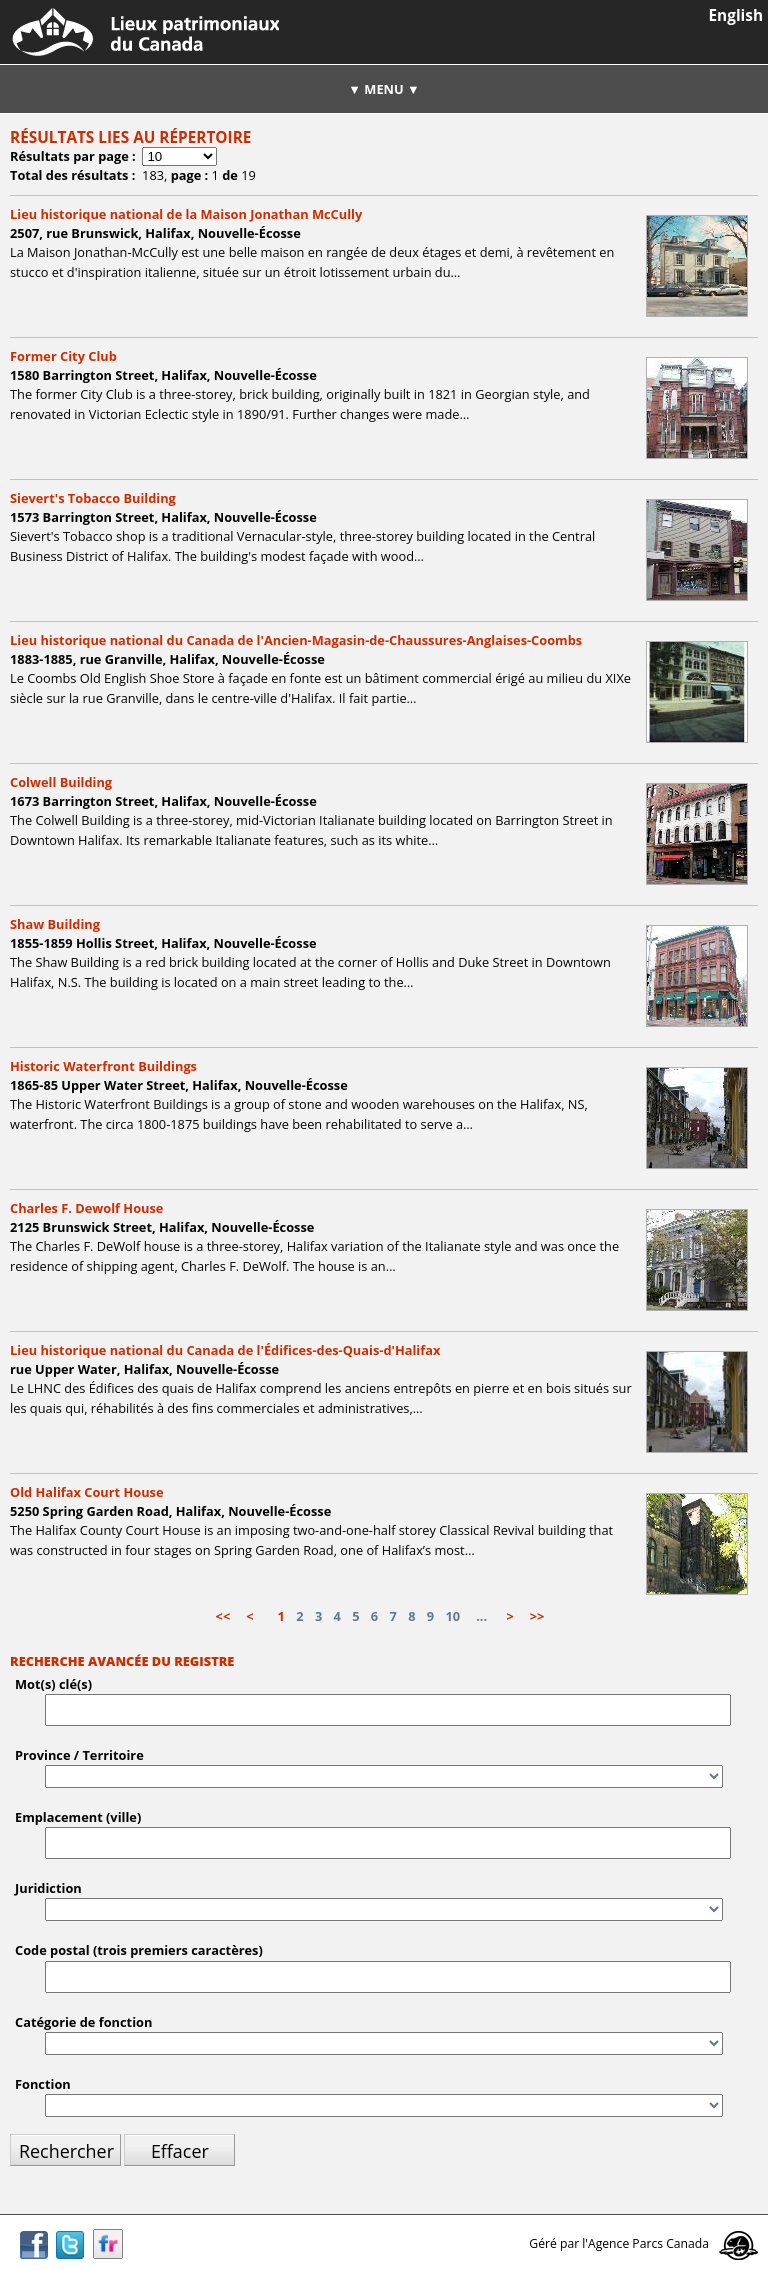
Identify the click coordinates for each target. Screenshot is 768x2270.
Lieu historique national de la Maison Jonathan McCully (186, 214)
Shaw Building (55, 924)
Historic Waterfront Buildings (103, 1066)
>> (537, 1616)
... (481, 1616)
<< (223, 1616)
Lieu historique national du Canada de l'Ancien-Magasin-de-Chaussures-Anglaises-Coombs (296, 640)
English (736, 15)
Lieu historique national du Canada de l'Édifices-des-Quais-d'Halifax (225, 1350)
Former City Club (63, 356)
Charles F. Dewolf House (86, 1208)
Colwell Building (61, 782)
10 (452, 1616)
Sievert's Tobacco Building (93, 498)
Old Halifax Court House (86, 1492)
